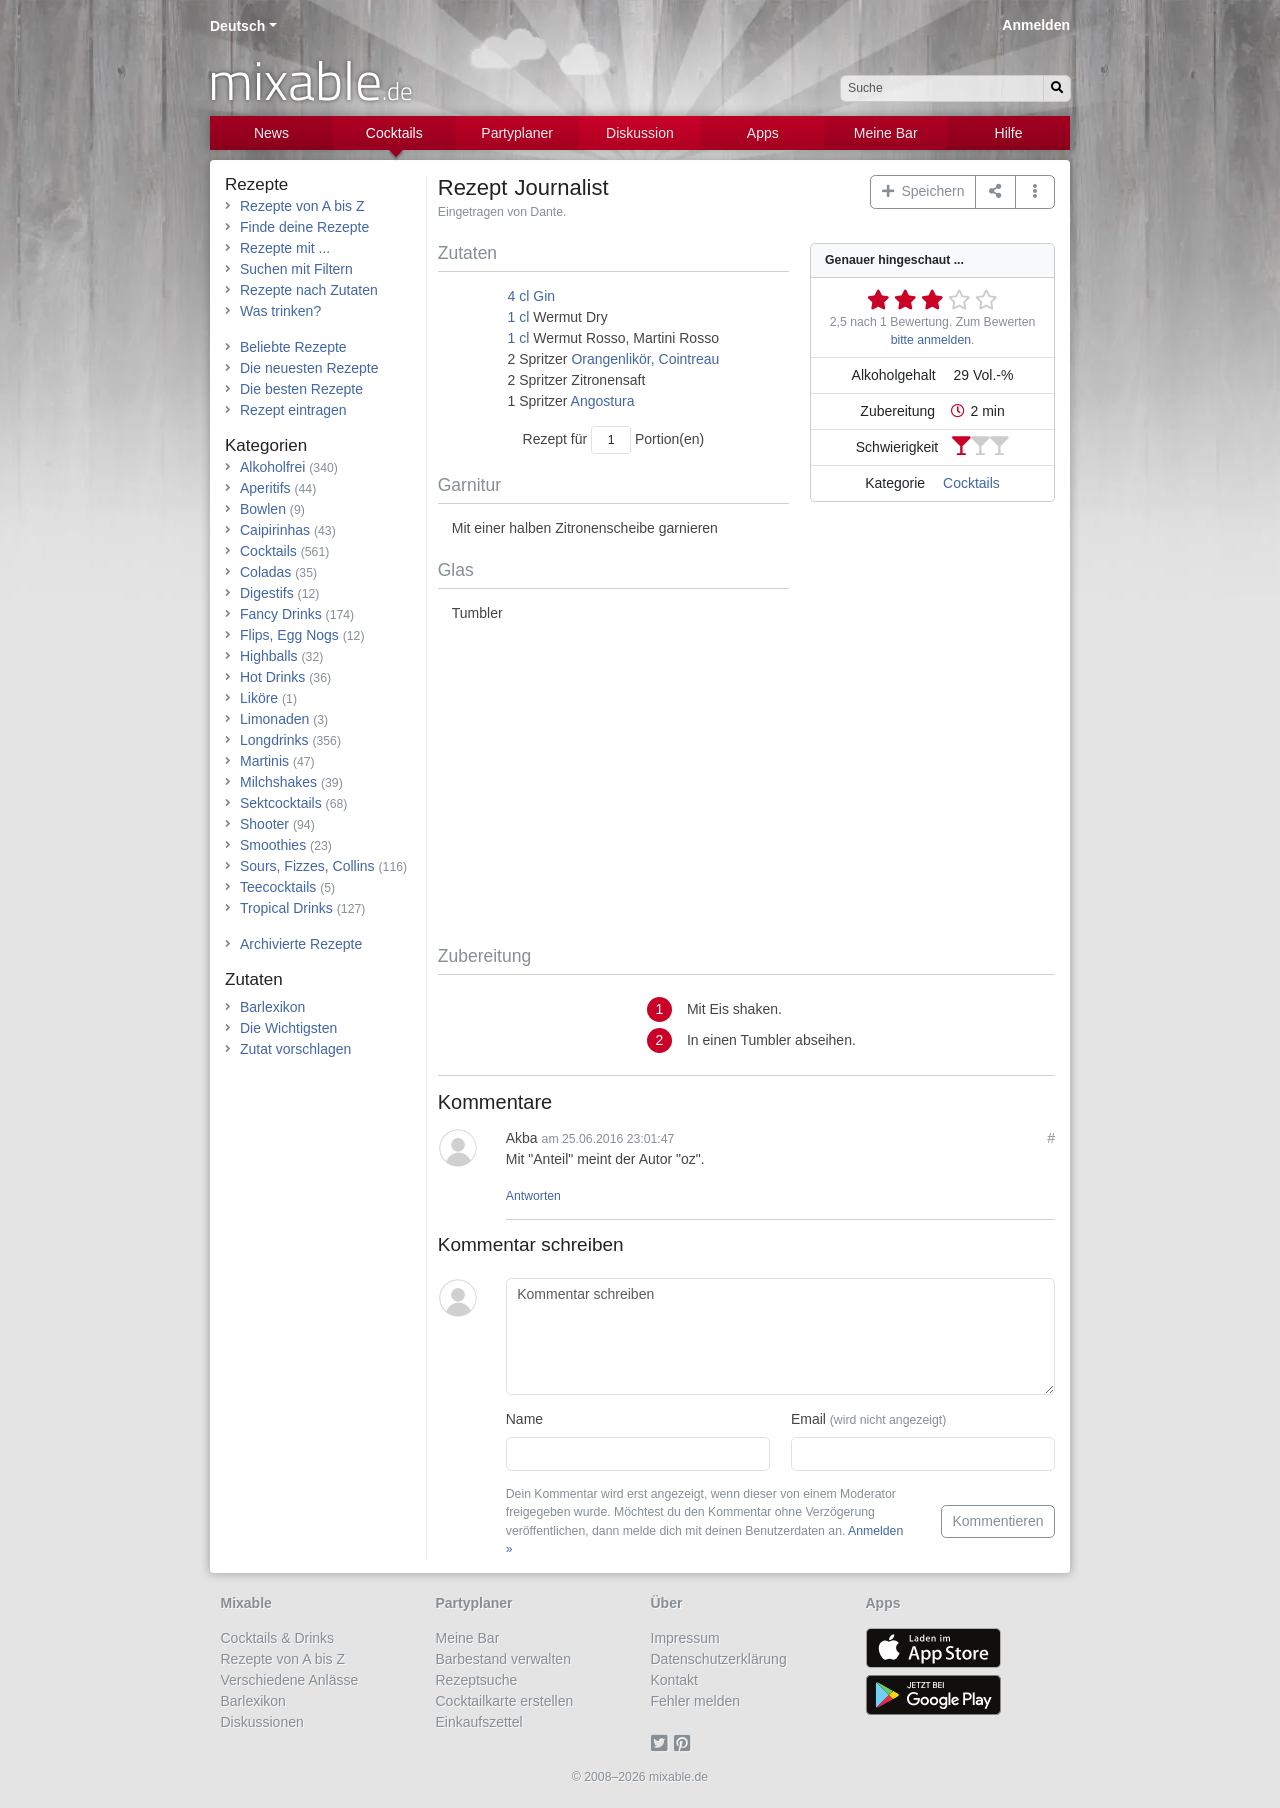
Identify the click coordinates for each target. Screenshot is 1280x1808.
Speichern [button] (923, 191)
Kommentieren (997, 1521)
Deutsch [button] (237, 26)
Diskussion (640, 133)
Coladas (265, 572)
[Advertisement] (746, 785)
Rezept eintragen (293, 410)
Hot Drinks (272, 677)
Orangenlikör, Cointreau (645, 359)
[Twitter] (662, 1743)
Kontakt (674, 1680)
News (271, 133)
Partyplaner (517, 133)
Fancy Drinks (281, 614)
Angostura (603, 401)
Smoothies (273, 845)
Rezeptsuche (477, 1680)
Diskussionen (262, 1722)
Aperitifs (265, 488)
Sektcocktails (281, 803)
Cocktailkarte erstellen (505, 1701)
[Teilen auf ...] (995, 192)
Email (868, 1419)
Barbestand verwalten (503, 1659)
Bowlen (263, 509)
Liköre (259, 698)
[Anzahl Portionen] (611, 439)
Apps (763, 133)
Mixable (246, 1603)
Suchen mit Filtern (296, 269)
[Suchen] (1057, 88)
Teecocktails (278, 887)
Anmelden (1036, 25)
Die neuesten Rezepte (309, 368)
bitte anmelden (931, 340)
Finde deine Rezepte (304, 227)
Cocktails (394, 133)
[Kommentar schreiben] (780, 1337)
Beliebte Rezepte (293, 347)
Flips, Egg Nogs (289, 635)
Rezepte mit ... (285, 248)
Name (524, 1419)
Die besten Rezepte (301, 389)
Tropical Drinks (286, 908)
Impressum (685, 1638)
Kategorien (266, 445)
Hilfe (1009, 133)
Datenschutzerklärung (719, 1659)
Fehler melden (696, 1701)
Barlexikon (272, 1007)
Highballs (269, 656)
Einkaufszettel (479, 1722)
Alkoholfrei (272, 467)
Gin (544, 296)
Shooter (264, 824)
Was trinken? (280, 311)
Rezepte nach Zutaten (309, 290)
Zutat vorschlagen (295, 1049)
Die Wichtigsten (288, 1028)
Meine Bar (886, 133)
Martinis (264, 761)
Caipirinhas (275, 530)
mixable (310, 80)
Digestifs (267, 593)
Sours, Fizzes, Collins (307, 866)
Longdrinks (274, 740)
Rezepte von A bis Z (302, 206)
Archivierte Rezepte (301, 944)
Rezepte (256, 184)
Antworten (533, 1196)
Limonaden (274, 719)
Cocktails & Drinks (278, 1638)
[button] (1035, 192)
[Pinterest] (685, 1743)
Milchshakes (278, 782)
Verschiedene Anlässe (290, 1680)
